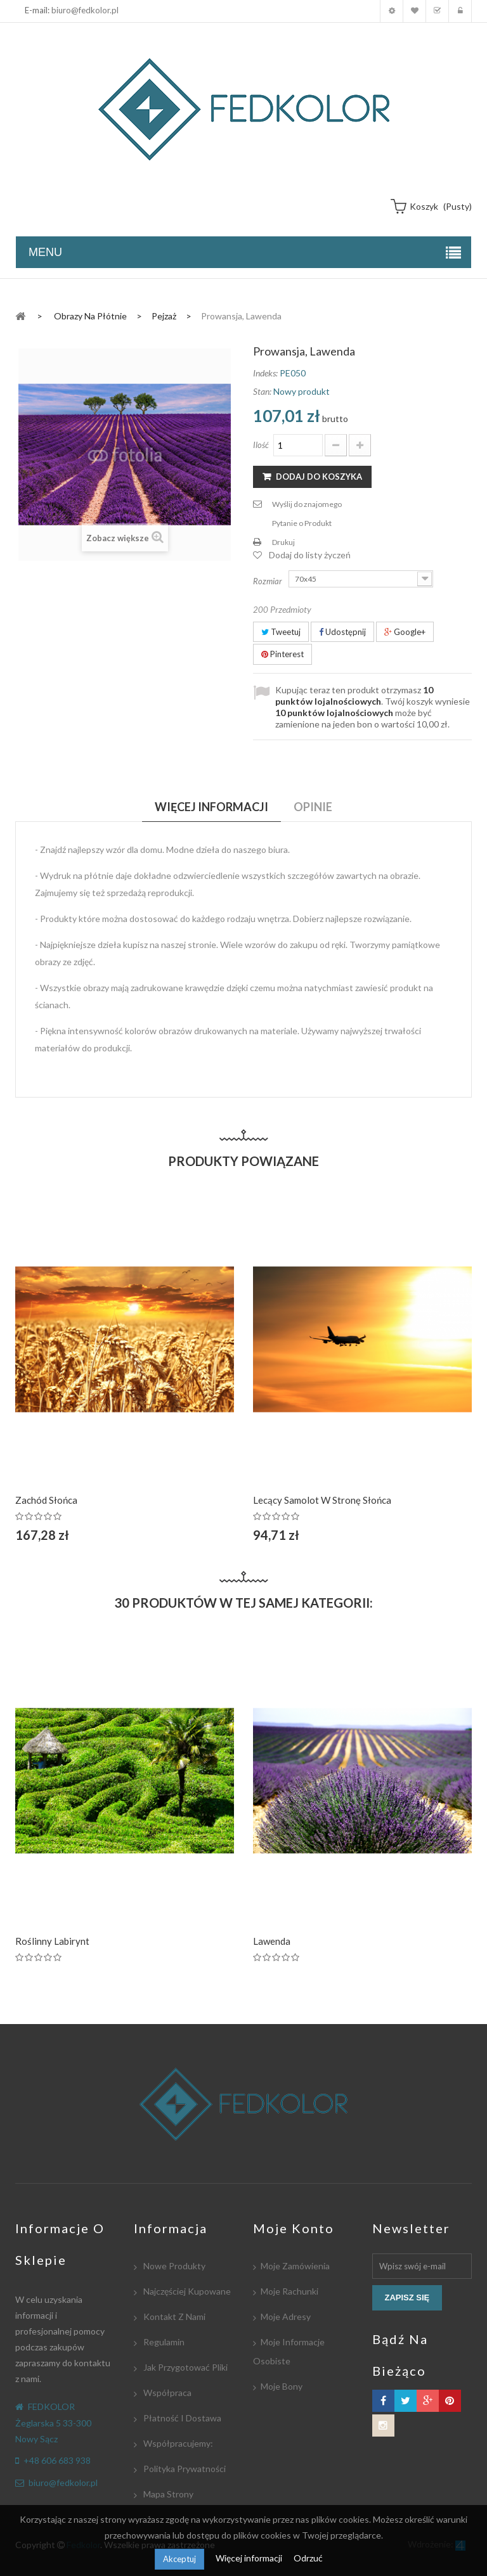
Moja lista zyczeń (414, 11)
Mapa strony (167, 2494)
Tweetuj (281, 632)
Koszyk (437, 11)
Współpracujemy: (177, 2443)
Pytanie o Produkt (302, 523)
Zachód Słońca (46, 1500)
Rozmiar (268, 581)
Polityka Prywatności (183, 2468)
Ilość (261, 445)
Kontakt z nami (173, 2316)
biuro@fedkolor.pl (85, 10)
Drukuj (283, 542)
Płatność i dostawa (181, 2418)
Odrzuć (308, 2558)
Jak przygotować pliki (184, 2367)
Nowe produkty (173, 2265)
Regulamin (163, 2341)
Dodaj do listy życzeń (310, 554)
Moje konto (391, 11)
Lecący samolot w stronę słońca (322, 1500)
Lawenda (271, 1941)
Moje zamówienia (295, 2265)
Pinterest (282, 654)
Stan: (262, 391)
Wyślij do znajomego (307, 504)
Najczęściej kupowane (186, 2291)
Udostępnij (342, 632)
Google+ (404, 632)
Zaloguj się (460, 11)
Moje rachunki (289, 2291)
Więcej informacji (250, 2558)
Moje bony (281, 2386)
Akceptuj (179, 2559)
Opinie (313, 807)
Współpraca (166, 2392)
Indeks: (265, 373)
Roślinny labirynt (52, 1941)
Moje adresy (286, 2316)
